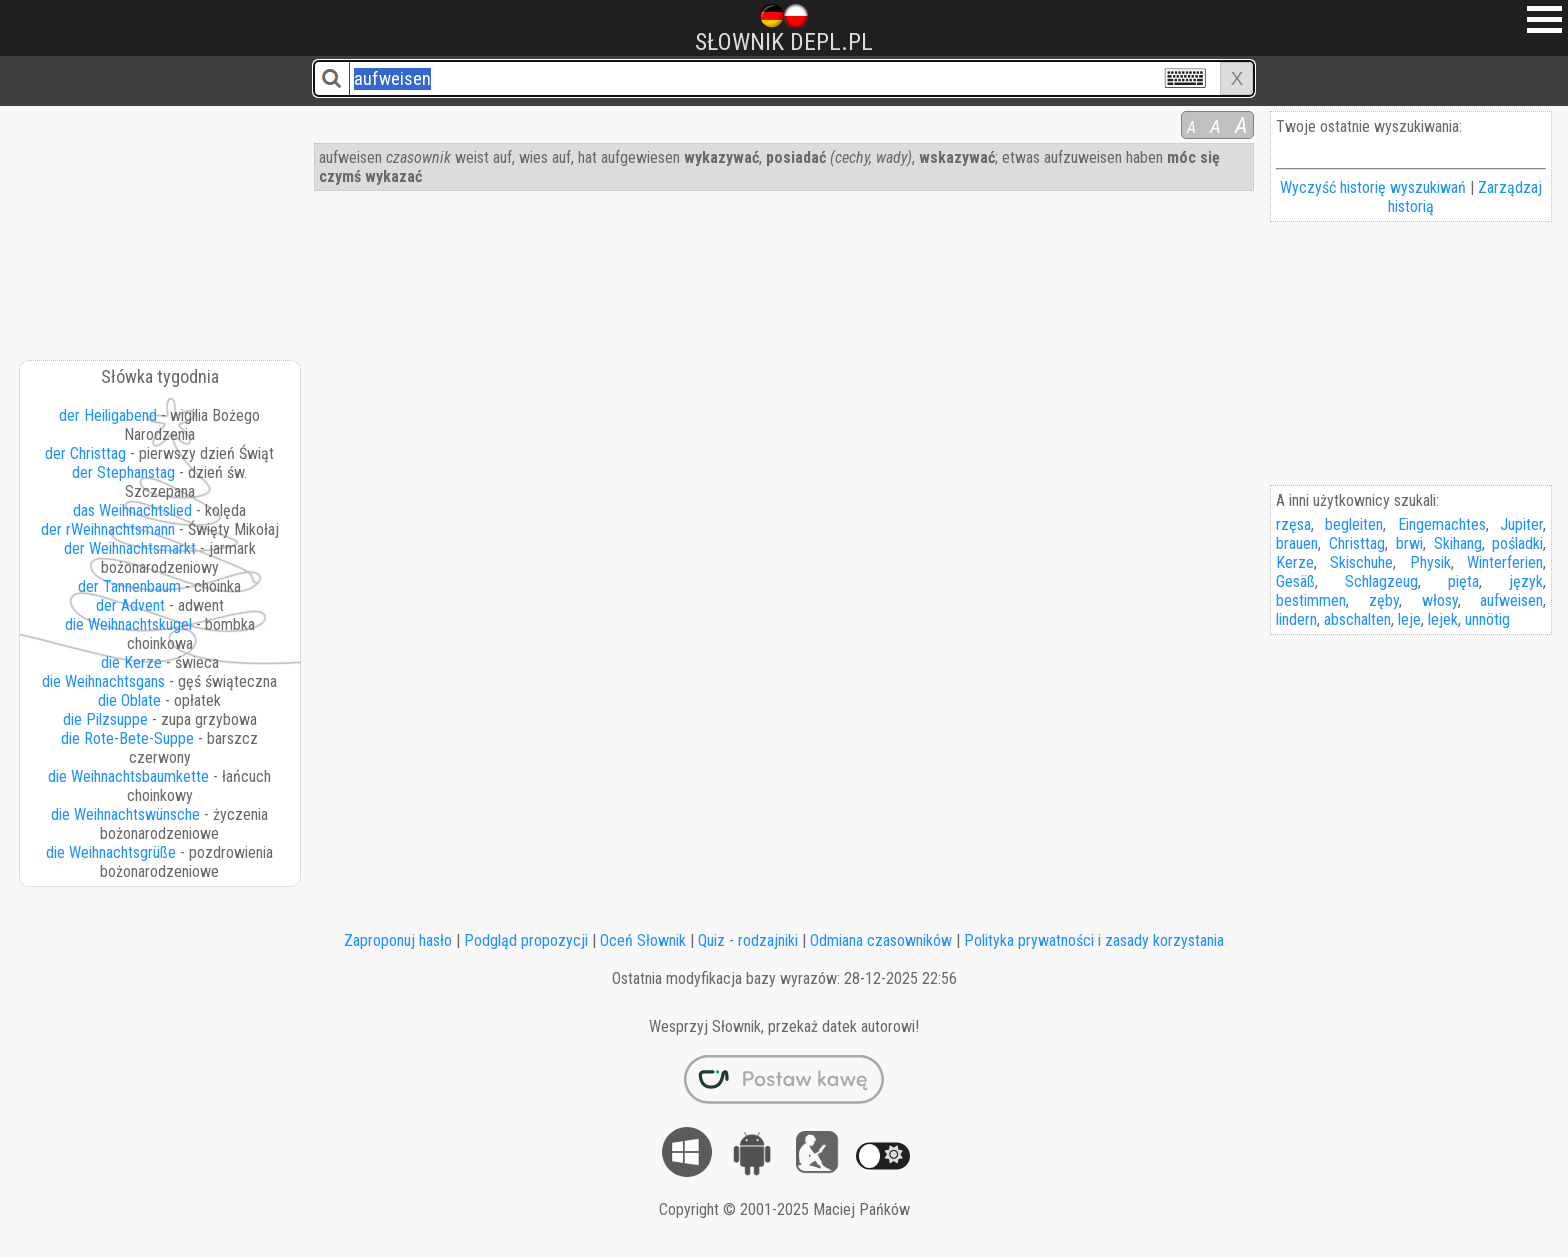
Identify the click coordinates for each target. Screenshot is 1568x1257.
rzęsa (1293, 524)
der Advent (130, 605)
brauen (1297, 543)
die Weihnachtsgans (103, 681)
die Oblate (129, 700)
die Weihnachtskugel (128, 624)
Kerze (1295, 562)
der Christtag (85, 453)
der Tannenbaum (129, 586)
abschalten (1357, 619)
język (1526, 581)
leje (1409, 619)
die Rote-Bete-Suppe (127, 738)
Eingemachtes (1442, 524)
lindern (1296, 619)
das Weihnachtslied (132, 510)
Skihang (1458, 543)
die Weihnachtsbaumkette (128, 776)
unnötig (1487, 619)
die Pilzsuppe (105, 719)
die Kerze (131, 662)
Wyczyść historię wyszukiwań (1373, 187)
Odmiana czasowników (881, 940)
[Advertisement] (161, 226)
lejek (1443, 619)
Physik (1430, 562)
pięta (1463, 581)
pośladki (1517, 543)
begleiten (1354, 524)
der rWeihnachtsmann (108, 529)
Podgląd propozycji (526, 940)
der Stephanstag (123, 472)
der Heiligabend (108, 415)
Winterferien (1505, 562)
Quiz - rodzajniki (748, 940)
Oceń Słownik (643, 940)
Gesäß (1295, 581)
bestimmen (1311, 600)
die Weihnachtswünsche (125, 814)
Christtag (1357, 543)
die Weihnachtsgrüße (111, 852)
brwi (1409, 543)
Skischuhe (1361, 562)
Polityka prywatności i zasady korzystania (1094, 940)
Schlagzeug (1381, 581)
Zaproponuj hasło (398, 940)
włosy (1440, 600)
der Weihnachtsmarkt (130, 548)
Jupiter (1521, 524)
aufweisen (1511, 600)
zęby (1384, 600)
